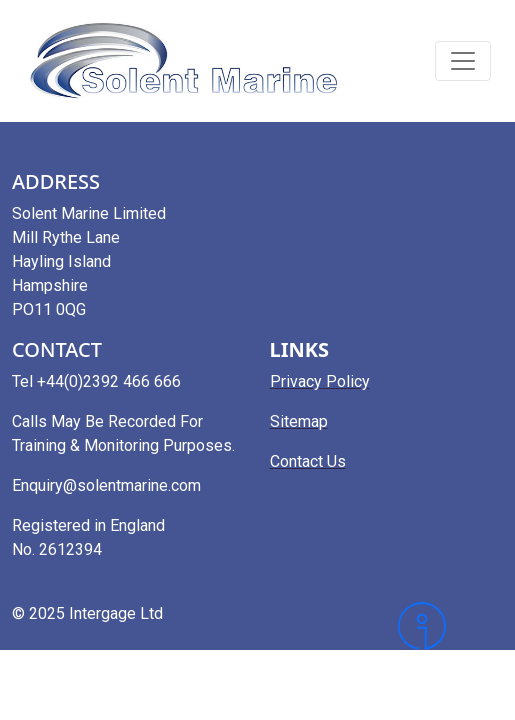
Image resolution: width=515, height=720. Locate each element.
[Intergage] (450, 626)
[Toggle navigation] (463, 61)
